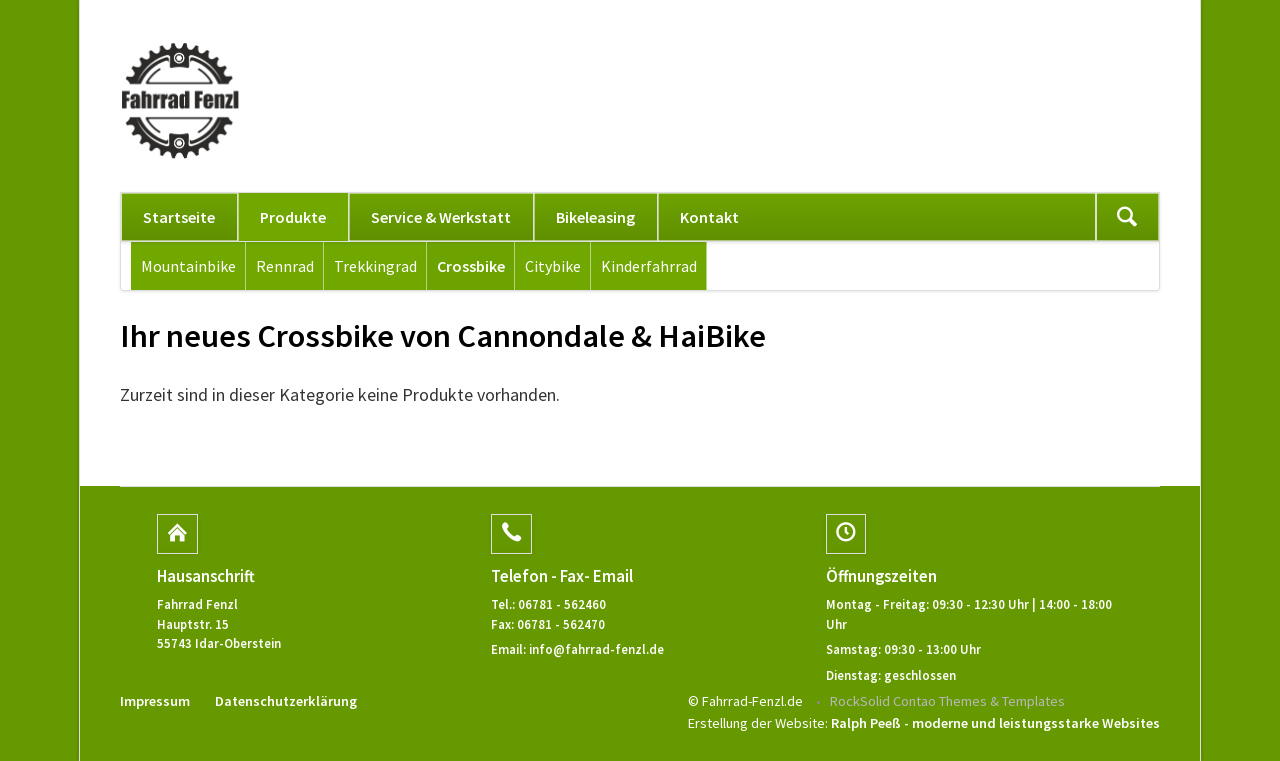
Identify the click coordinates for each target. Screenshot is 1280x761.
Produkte (293, 217)
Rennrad (285, 266)
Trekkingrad (375, 266)
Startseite (179, 217)
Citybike (553, 266)
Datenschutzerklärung (286, 701)
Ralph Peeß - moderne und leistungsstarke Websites (995, 723)
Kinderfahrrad (649, 266)
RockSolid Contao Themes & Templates (947, 701)
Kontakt (709, 217)
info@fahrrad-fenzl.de (596, 649)
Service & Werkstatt (441, 217)
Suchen (1127, 217)
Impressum (155, 701)
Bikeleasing (595, 217)
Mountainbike (188, 266)
